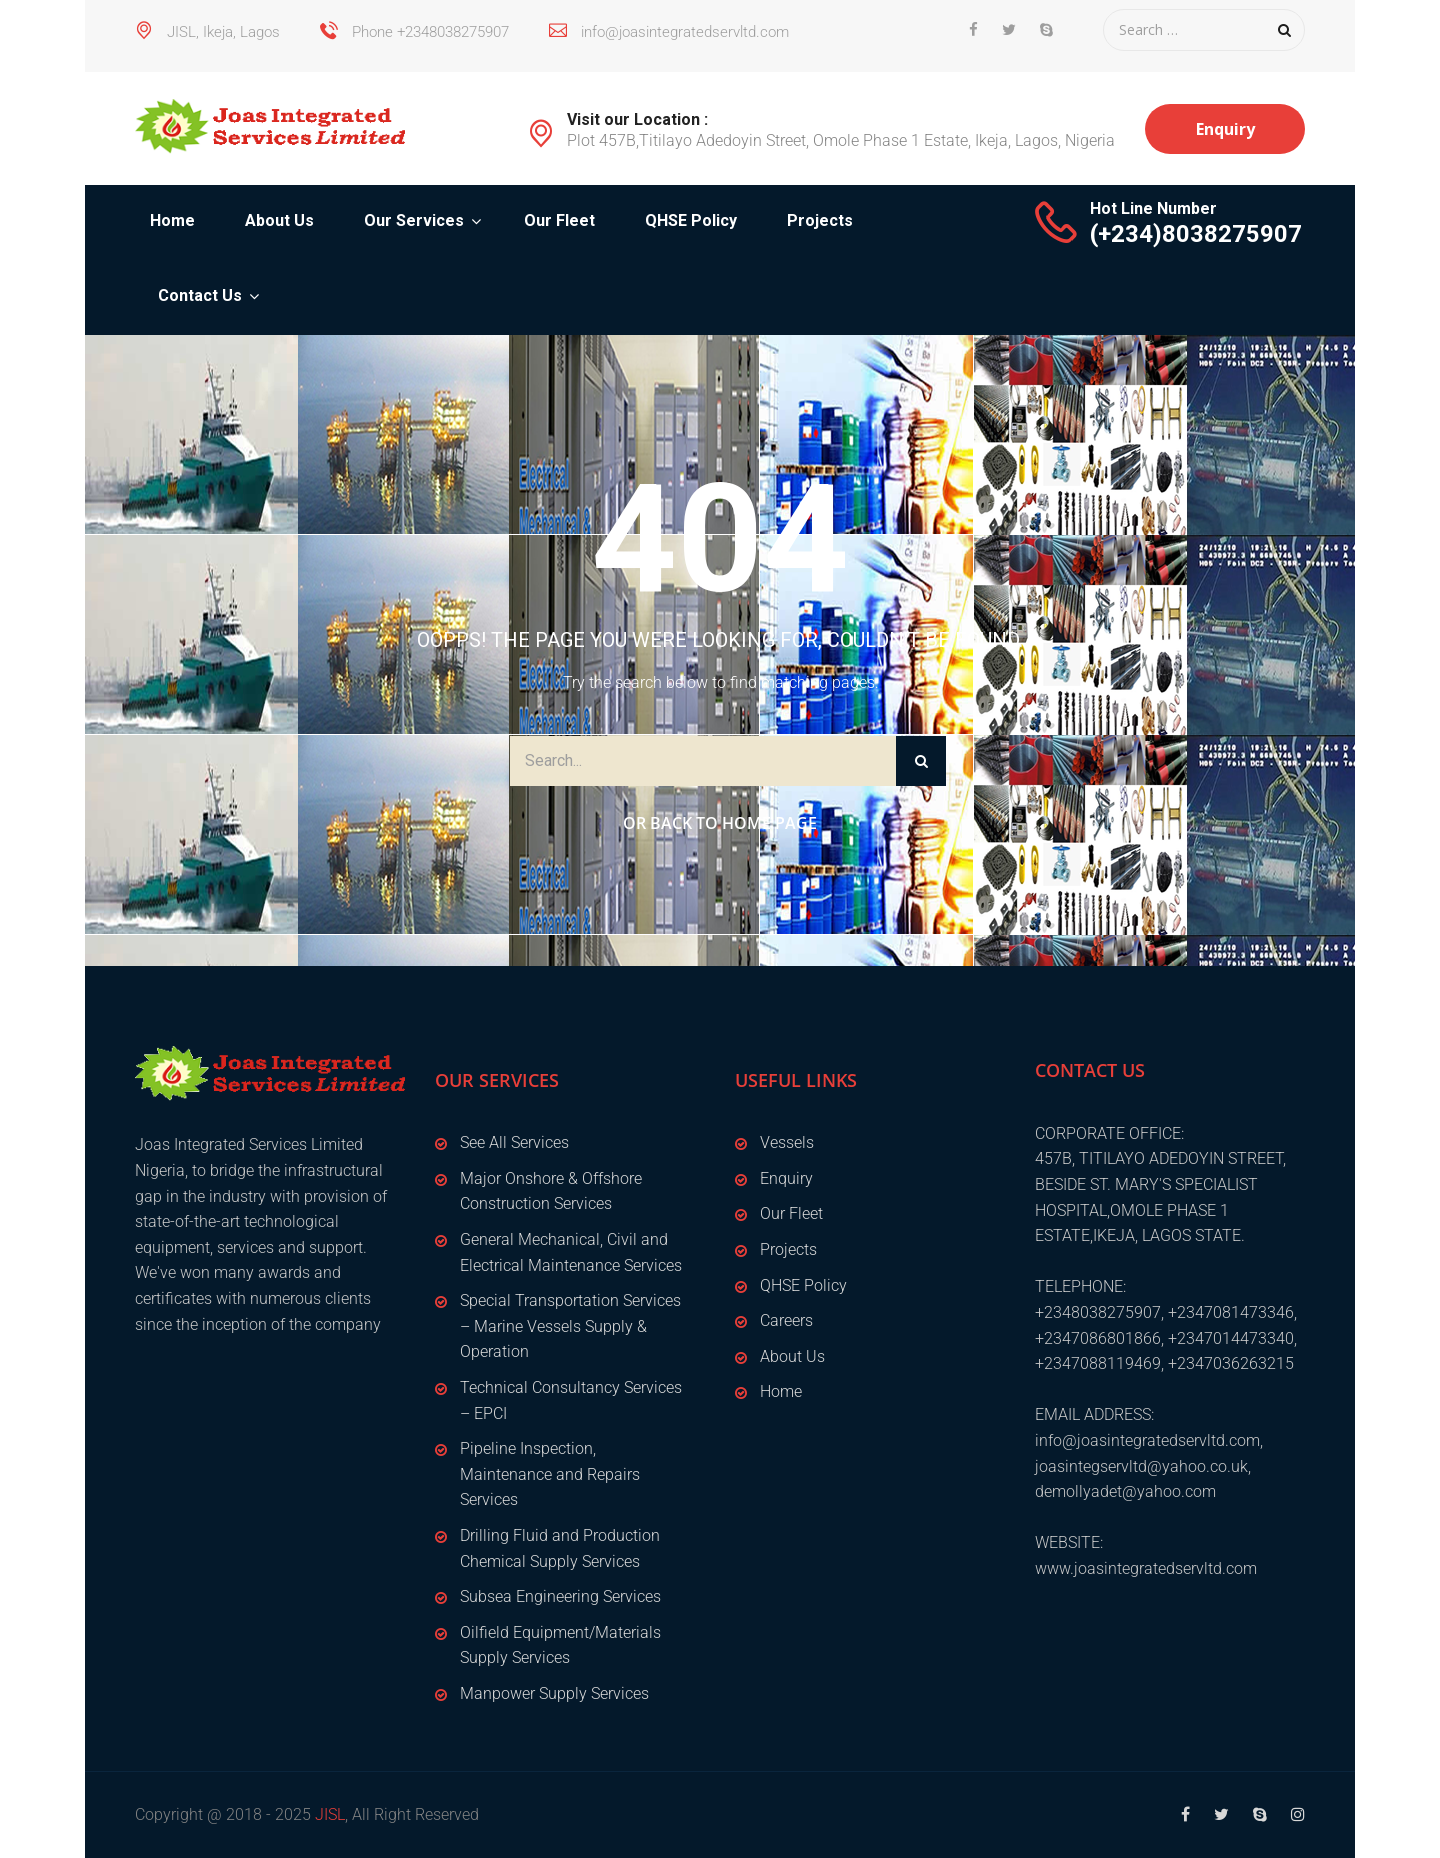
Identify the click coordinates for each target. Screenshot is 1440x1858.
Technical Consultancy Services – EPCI (571, 1400)
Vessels (787, 1142)
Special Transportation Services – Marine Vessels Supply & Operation (570, 1326)
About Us (279, 220)
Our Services (414, 220)
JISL (330, 1814)
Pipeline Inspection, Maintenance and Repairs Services (550, 1474)
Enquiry (1225, 129)
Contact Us (200, 295)
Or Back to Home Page (720, 823)
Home (172, 220)
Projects (820, 220)
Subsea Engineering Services (560, 1596)
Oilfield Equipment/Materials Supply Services (560, 1645)
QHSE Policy (691, 220)
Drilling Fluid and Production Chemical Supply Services (560, 1548)
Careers (786, 1320)
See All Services (514, 1142)
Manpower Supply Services (554, 1693)
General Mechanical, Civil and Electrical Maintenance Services (571, 1252)
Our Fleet (559, 220)
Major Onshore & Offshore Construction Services (551, 1191)
